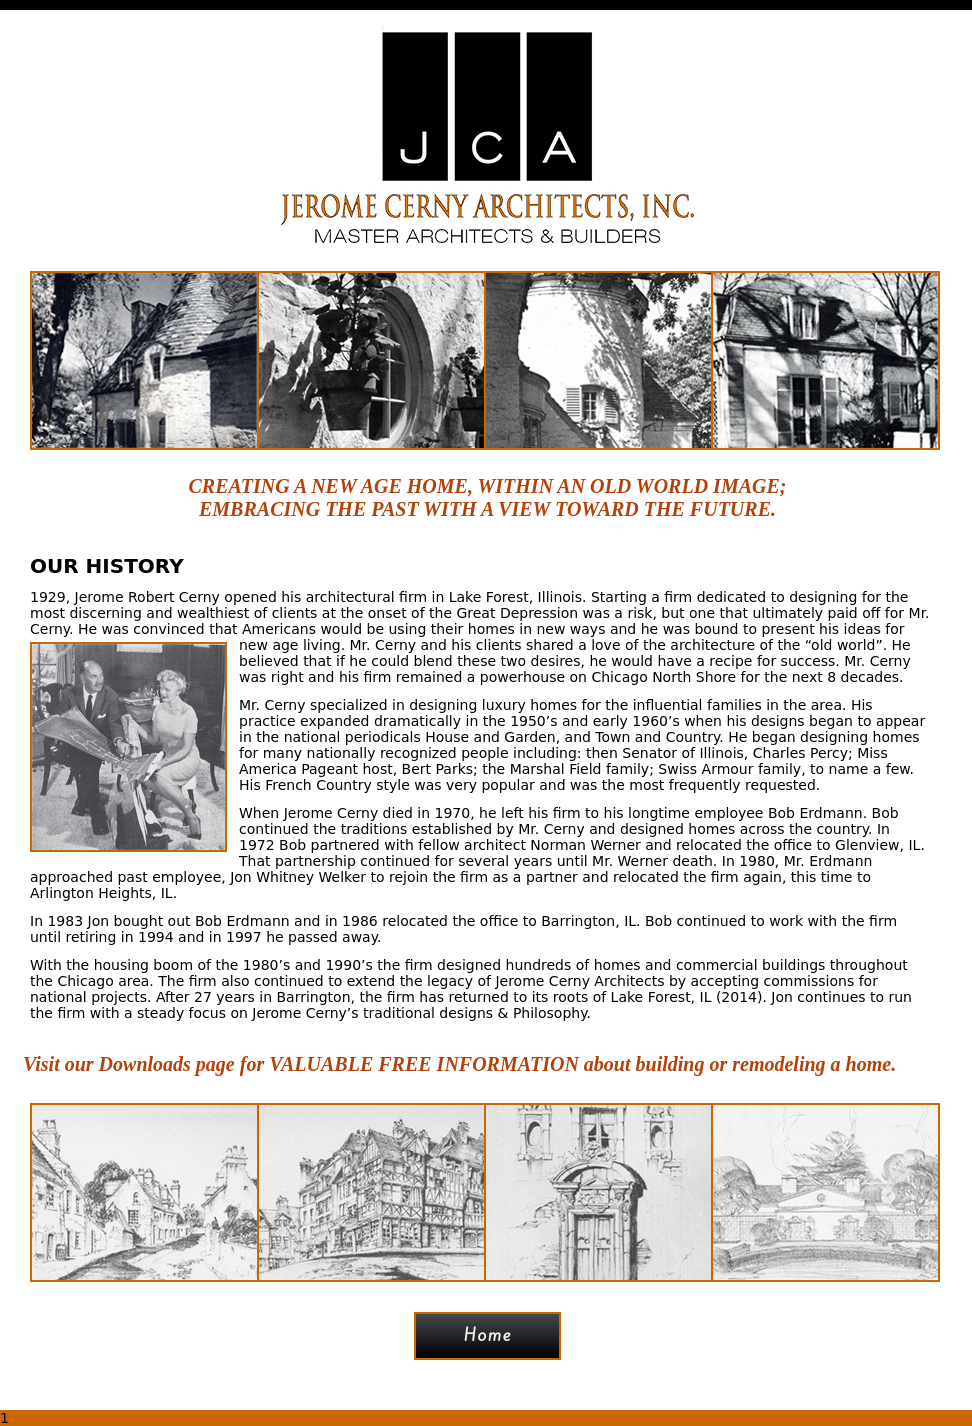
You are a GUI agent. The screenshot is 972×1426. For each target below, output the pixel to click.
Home (488, 1335)
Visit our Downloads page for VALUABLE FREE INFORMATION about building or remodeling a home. (459, 1064)
